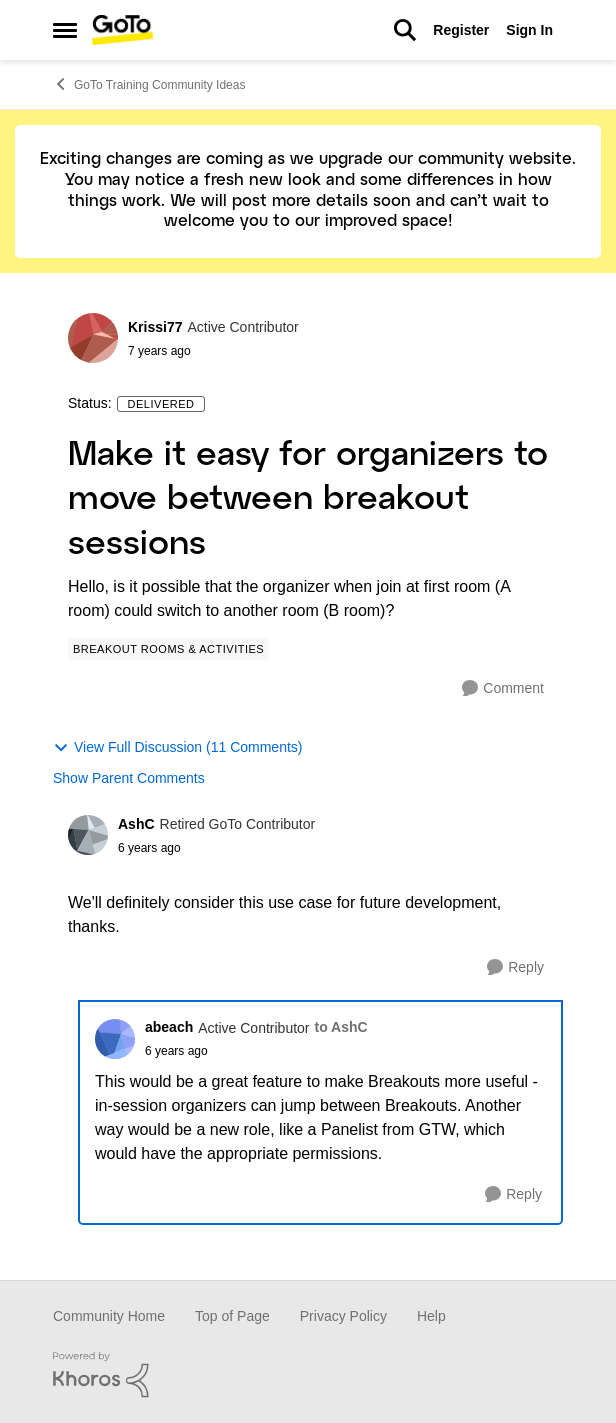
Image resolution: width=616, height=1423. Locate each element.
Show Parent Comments (129, 778)
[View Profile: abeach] (115, 1039)
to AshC (341, 1027)
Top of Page (232, 1316)
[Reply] (515, 967)
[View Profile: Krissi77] (93, 338)
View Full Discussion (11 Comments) (177, 747)
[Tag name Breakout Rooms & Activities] (168, 649)
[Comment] (503, 688)
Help (431, 1316)
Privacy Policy (343, 1316)
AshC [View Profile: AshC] (136, 824)
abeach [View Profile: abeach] (169, 1027)
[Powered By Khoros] (308, 1375)
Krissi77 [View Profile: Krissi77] (155, 327)
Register (461, 30)
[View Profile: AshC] (88, 835)
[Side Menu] (65, 30)
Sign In (529, 30)
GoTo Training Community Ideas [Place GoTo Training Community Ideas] (149, 84)
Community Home (109, 1316)
